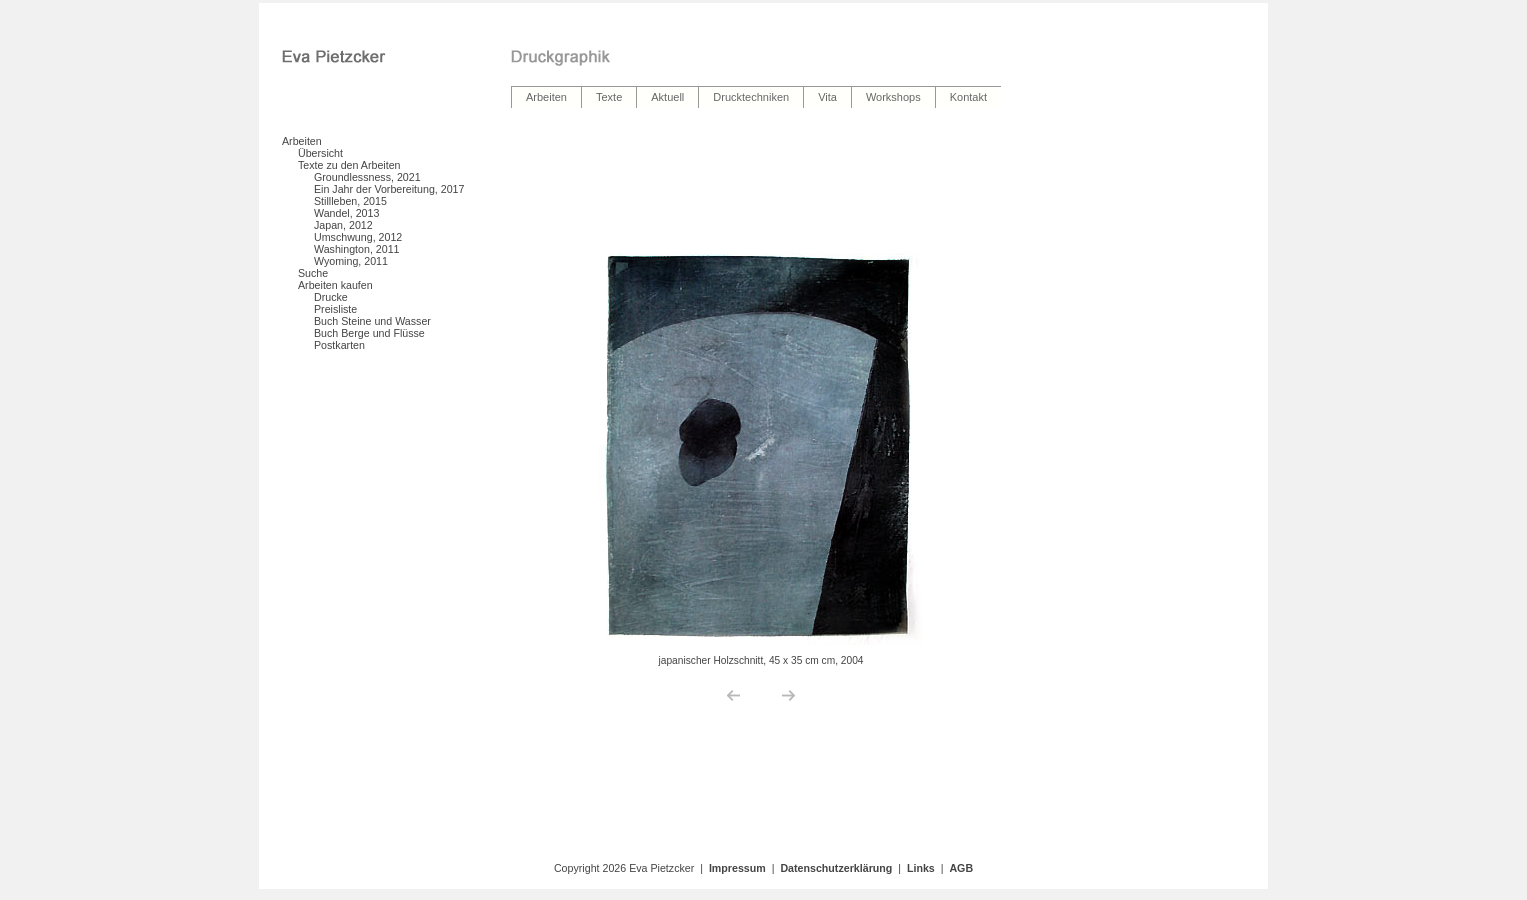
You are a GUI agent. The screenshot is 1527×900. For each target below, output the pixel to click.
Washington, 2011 (357, 249)
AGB (961, 868)
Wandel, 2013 (346, 213)
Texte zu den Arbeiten (349, 165)
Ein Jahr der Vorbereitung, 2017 (389, 189)
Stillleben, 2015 (350, 201)
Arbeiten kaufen (335, 285)
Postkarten (339, 345)
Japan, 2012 (343, 225)
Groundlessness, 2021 (367, 177)
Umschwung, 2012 (358, 237)
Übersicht (320, 153)
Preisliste (335, 309)
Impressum (737, 868)
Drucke (331, 297)
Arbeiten (302, 141)
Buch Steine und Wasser (372, 321)
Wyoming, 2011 (351, 261)
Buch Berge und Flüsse (369, 333)
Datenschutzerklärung (836, 868)
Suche (313, 273)
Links (921, 868)
